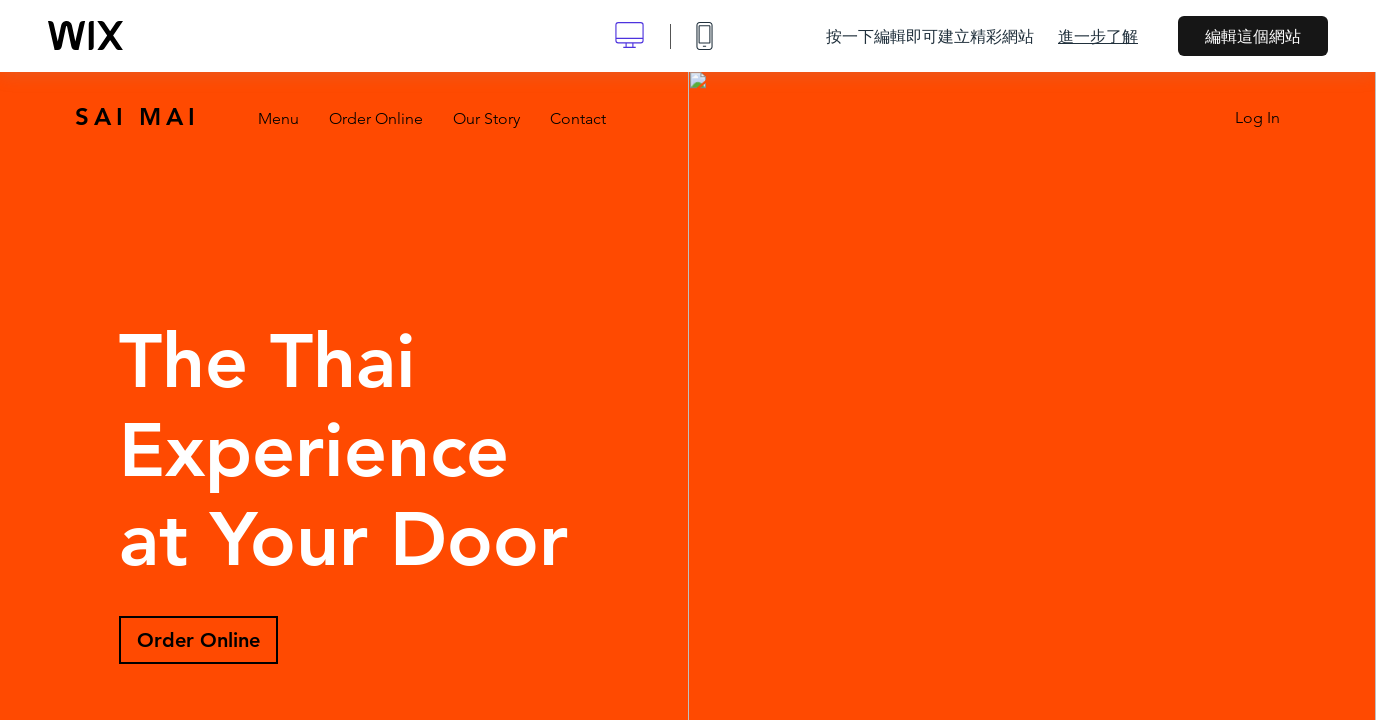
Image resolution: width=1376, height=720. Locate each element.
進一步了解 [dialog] (1098, 36)
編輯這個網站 (1253, 36)
